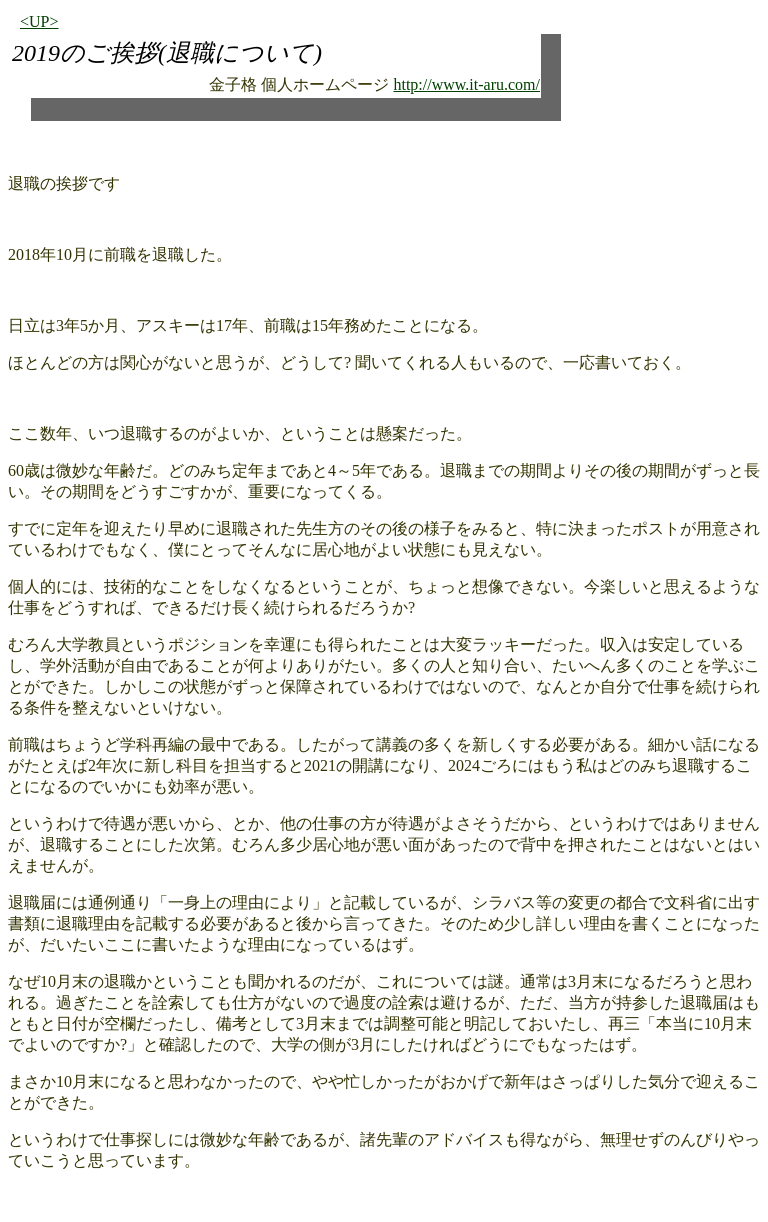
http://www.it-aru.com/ (466, 84)
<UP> (39, 21)
